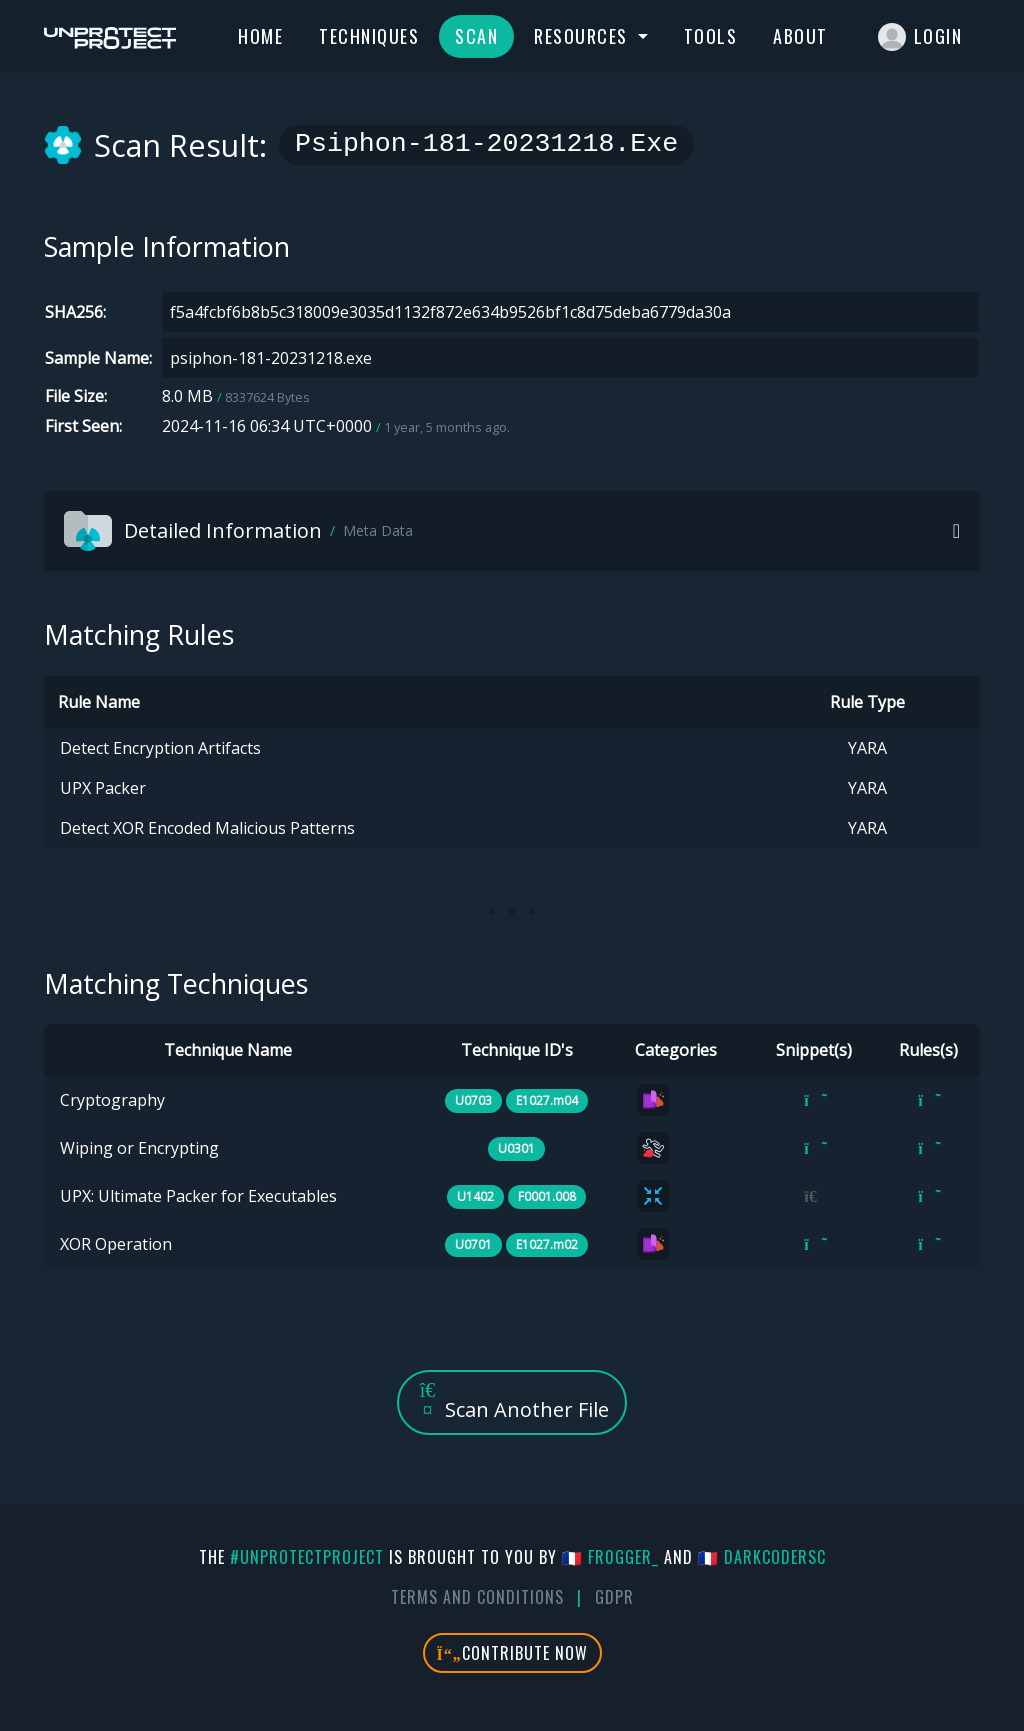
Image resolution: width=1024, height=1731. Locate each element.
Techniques (369, 36)
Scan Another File (512, 1401)
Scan (476, 36)
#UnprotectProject (307, 1557)
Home (260, 36)
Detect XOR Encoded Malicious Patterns (207, 828)
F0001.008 (547, 1196)
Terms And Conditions (477, 1597)
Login (920, 37)
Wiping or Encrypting (139, 1148)
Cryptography (112, 1100)
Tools (711, 36)
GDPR (614, 1597)
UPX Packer (103, 788)
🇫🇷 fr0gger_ (610, 1557)
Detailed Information (238, 531)
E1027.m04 (547, 1100)
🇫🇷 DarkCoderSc (762, 1557)
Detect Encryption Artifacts (160, 748)
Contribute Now (512, 1653)
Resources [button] (583, 36)
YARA (867, 748)
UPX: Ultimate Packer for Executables (198, 1196)
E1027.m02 (547, 1244)
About (800, 36)
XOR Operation (116, 1244)
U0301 (516, 1148)
